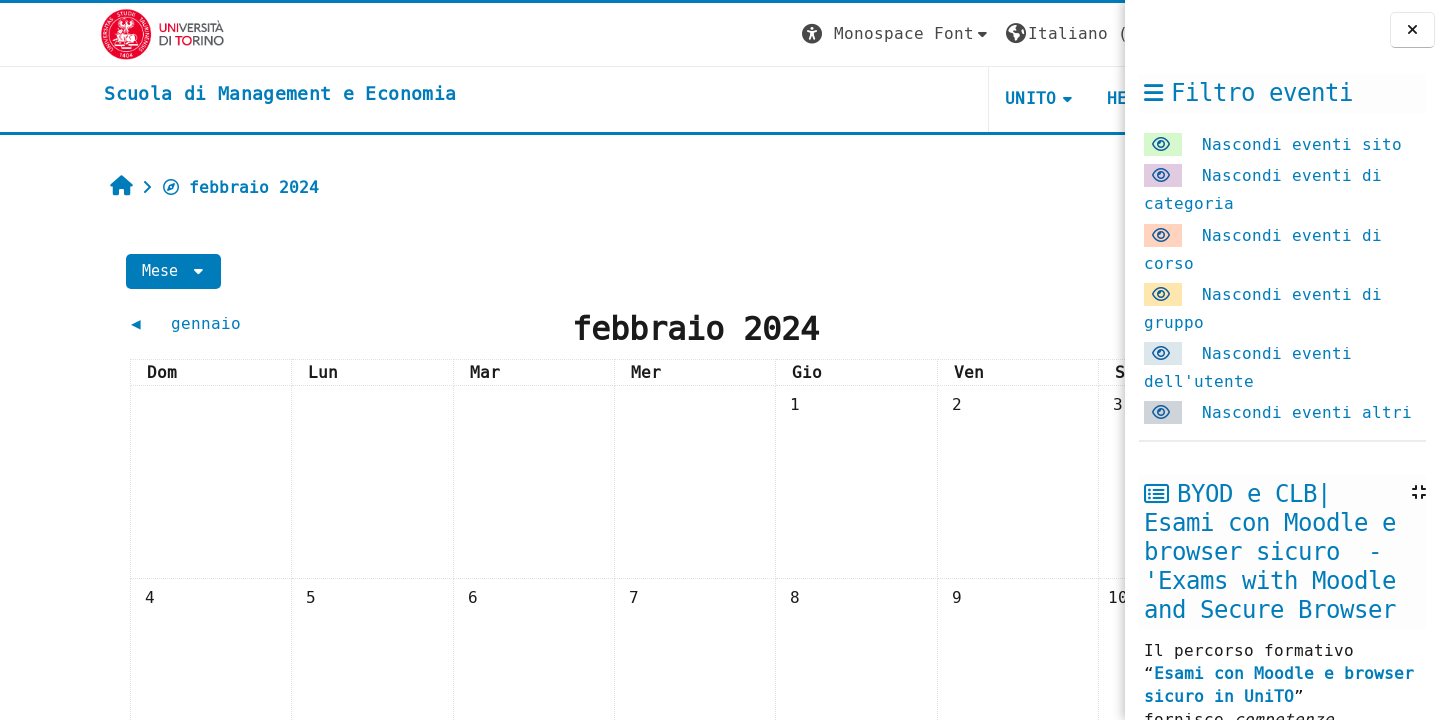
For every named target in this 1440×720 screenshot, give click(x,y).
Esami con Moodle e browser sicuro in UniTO (1279, 685)
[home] (180, 95)
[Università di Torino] (62, 33)
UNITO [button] (886, 98)
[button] (751, 34)
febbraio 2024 (150, 187)
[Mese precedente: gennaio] (172, 323)
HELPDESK (1002, 98)
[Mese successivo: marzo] (972, 323)
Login (1084, 33)
